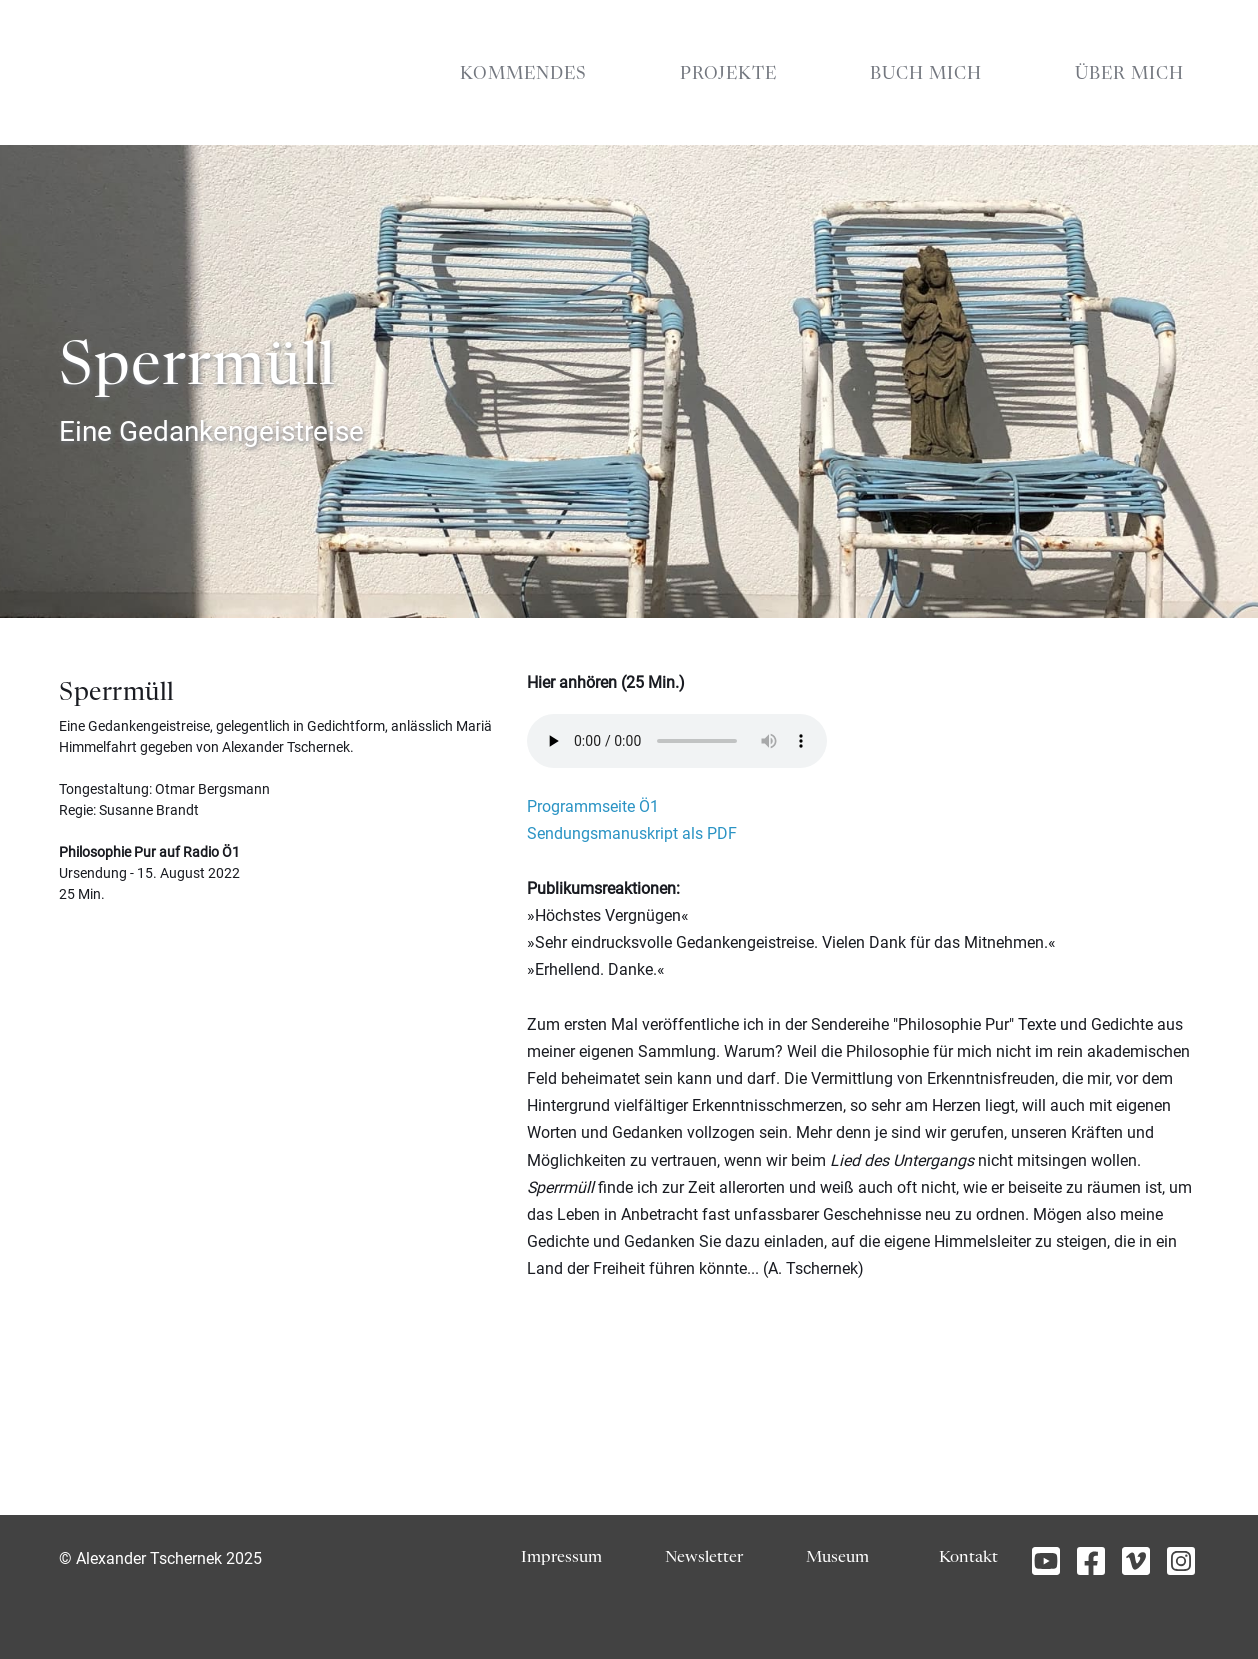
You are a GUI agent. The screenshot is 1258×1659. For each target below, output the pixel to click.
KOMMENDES (523, 74)
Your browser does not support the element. (677, 741)
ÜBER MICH (1129, 74)
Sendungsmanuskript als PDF (632, 833)
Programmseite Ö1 (593, 806)
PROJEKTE (728, 74)
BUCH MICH (926, 74)
